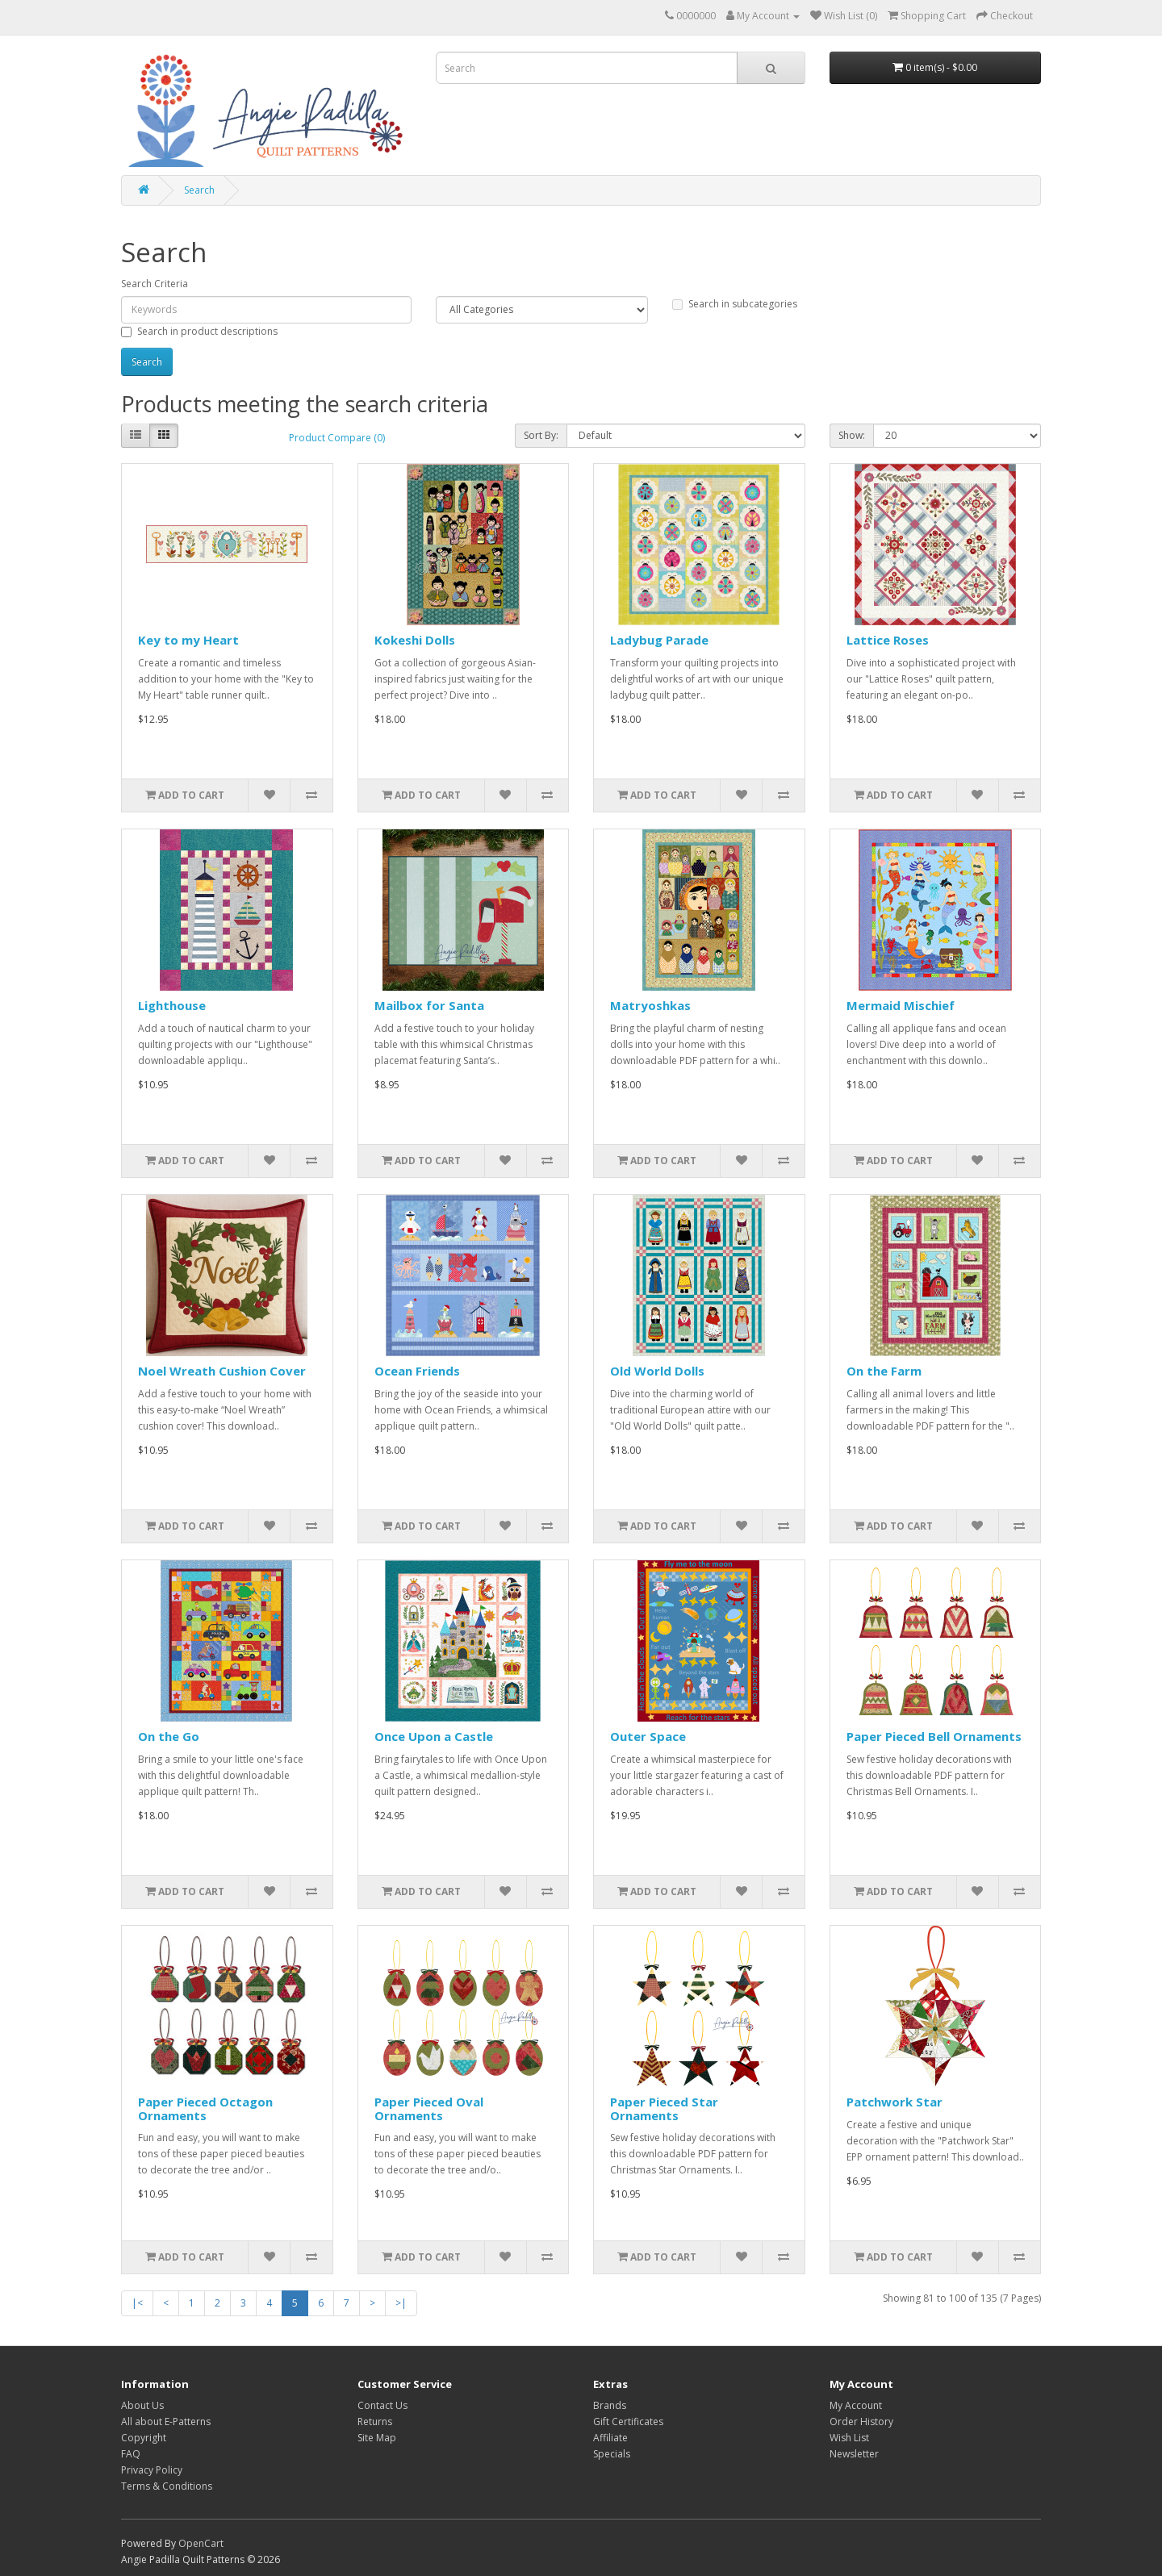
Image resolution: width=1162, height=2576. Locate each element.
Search (199, 190)
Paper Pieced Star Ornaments (664, 2108)
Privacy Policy (151, 2470)
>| (401, 2303)
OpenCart (201, 2543)
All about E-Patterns (166, 2421)
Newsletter (854, 2454)
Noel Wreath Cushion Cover (222, 1371)
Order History (861, 2421)
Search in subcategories (734, 304)
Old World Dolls (657, 1371)
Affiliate (610, 2437)
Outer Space (648, 1736)
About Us (142, 2405)
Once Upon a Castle (433, 1736)
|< (137, 2303)
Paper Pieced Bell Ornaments (934, 1736)
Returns (374, 2421)
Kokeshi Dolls (414, 640)
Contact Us (382, 2405)
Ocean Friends (417, 1371)
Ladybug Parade (659, 640)
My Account (856, 2405)
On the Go (168, 1736)
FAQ (130, 2454)
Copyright (143, 2437)
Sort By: (541, 435)
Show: (851, 435)
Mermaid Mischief (900, 1005)
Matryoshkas (650, 1005)
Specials (611, 2454)
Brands (609, 2405)
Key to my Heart (188, 640)
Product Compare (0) (337, 438)
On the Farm (884, 1371)
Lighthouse (172, 1005)
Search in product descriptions (199, 331)
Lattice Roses (887, 640)
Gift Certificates (628, 2421)
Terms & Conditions (166, 2486)
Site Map (376, 2437)
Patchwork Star (894, 2102)
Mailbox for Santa (429, 1005)
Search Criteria (154, 283)
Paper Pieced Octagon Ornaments (205, 2108)
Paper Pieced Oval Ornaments (428, 2108)
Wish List (849, 2437)
